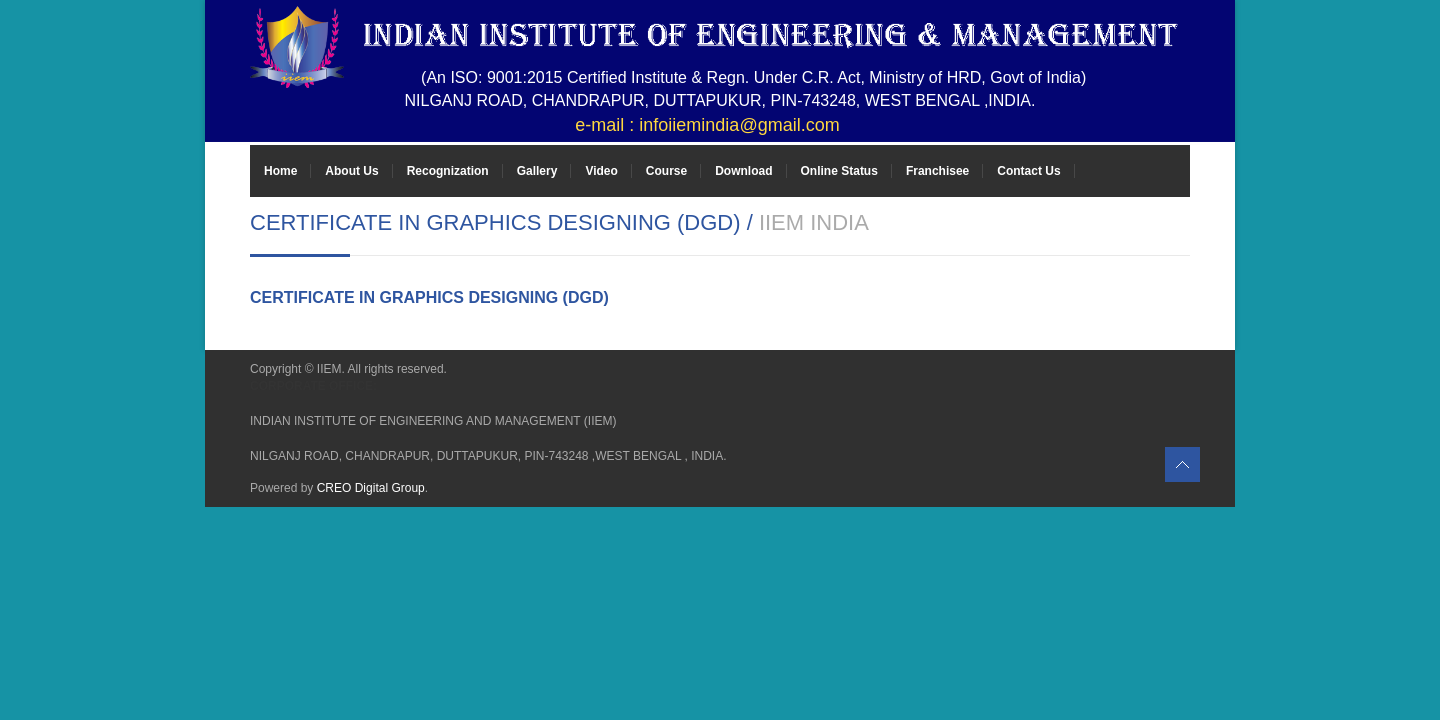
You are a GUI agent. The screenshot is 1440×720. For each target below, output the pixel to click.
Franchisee (937, 171)
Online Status (839, 171)
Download (743, 171)
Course (666, 171)
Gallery (537, 171)
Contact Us (1028, 171)
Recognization (448, 171)
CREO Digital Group (371, 488)
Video (601, 171)
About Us (351, 171)
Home (280, 171)
